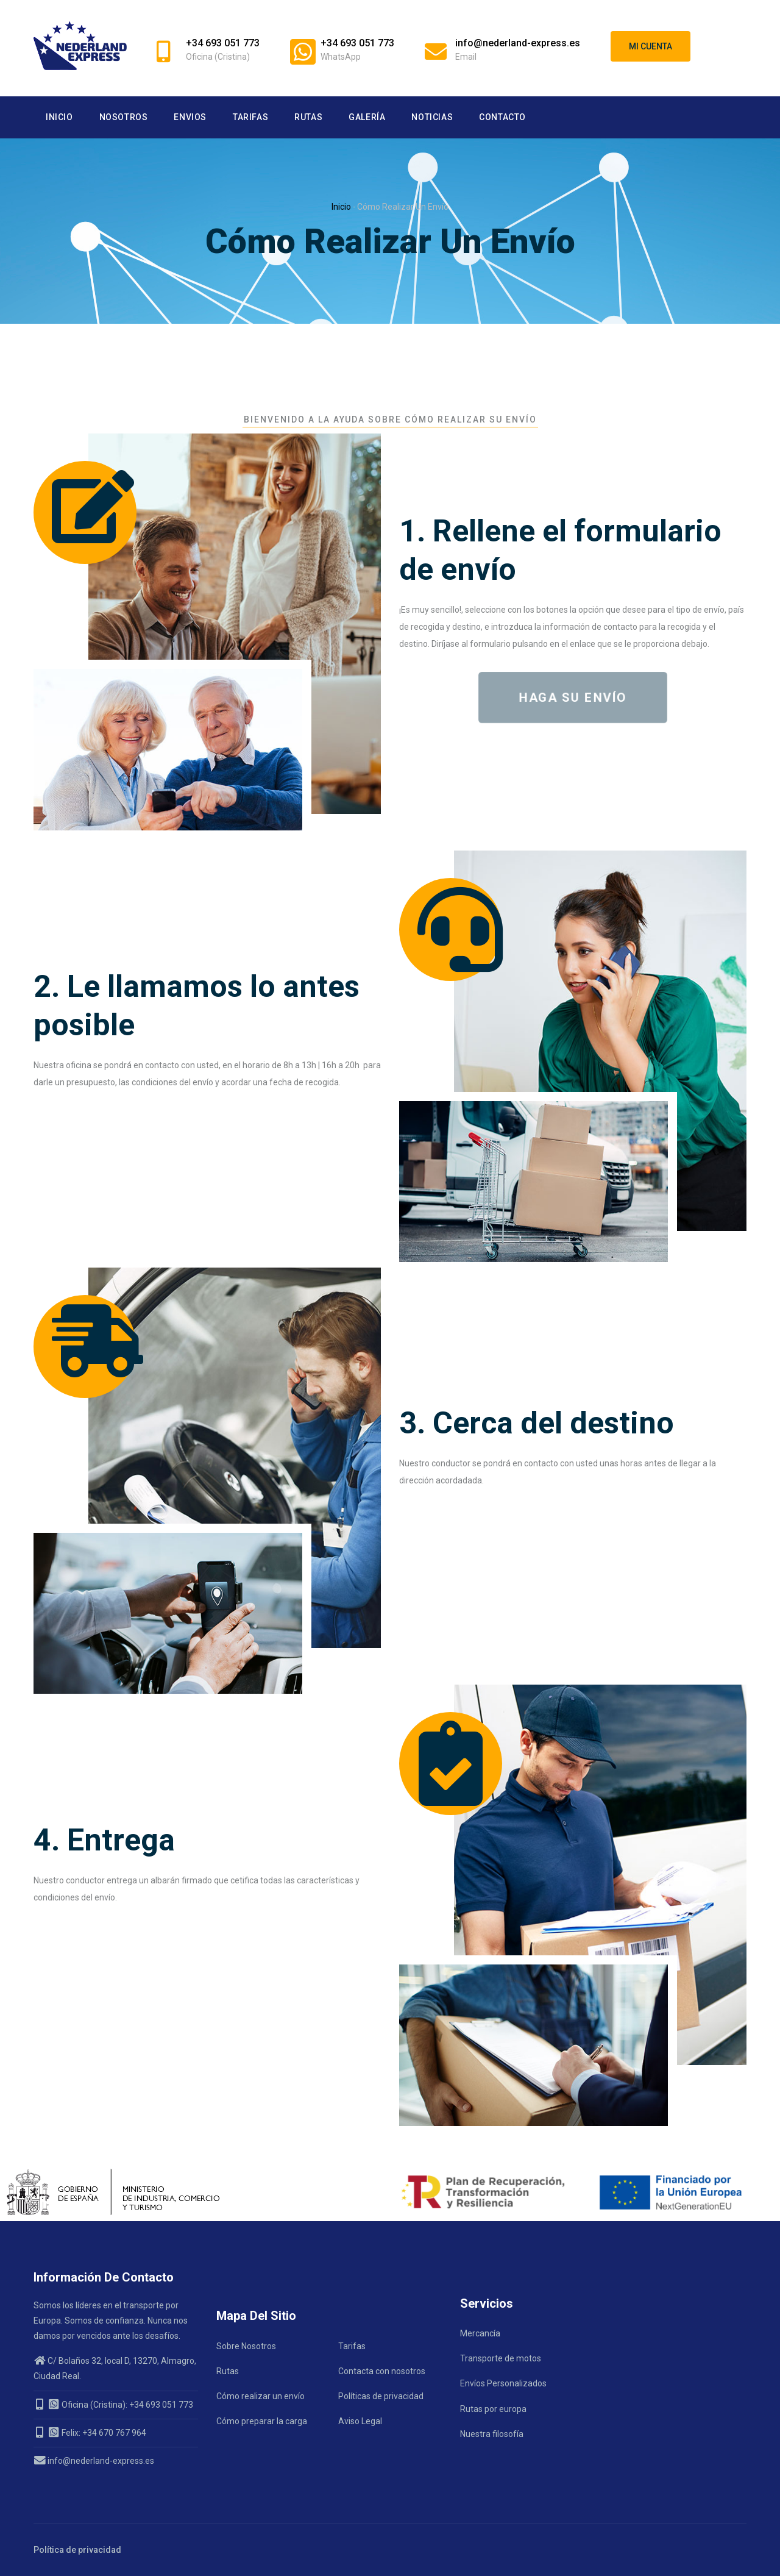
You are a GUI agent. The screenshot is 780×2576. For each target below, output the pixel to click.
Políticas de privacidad (381, 2396)
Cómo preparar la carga (261, 2421)
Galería (367, 117)
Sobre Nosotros (246, 2346)
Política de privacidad (77, 2550)
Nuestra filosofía (491, 2434)
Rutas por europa (493, 2409)
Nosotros (123, 117)
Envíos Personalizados (503, 2383)
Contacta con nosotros (381, 2371)
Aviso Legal (360, 2421)
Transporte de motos (500, 2358)
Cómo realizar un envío (260, 2396)
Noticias (432, 117)
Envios (190, 117)
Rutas (308, 117)
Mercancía (480, 2333)
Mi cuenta (650, 46)
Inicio (59, 117)
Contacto (502, 117)
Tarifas (250, 117)
